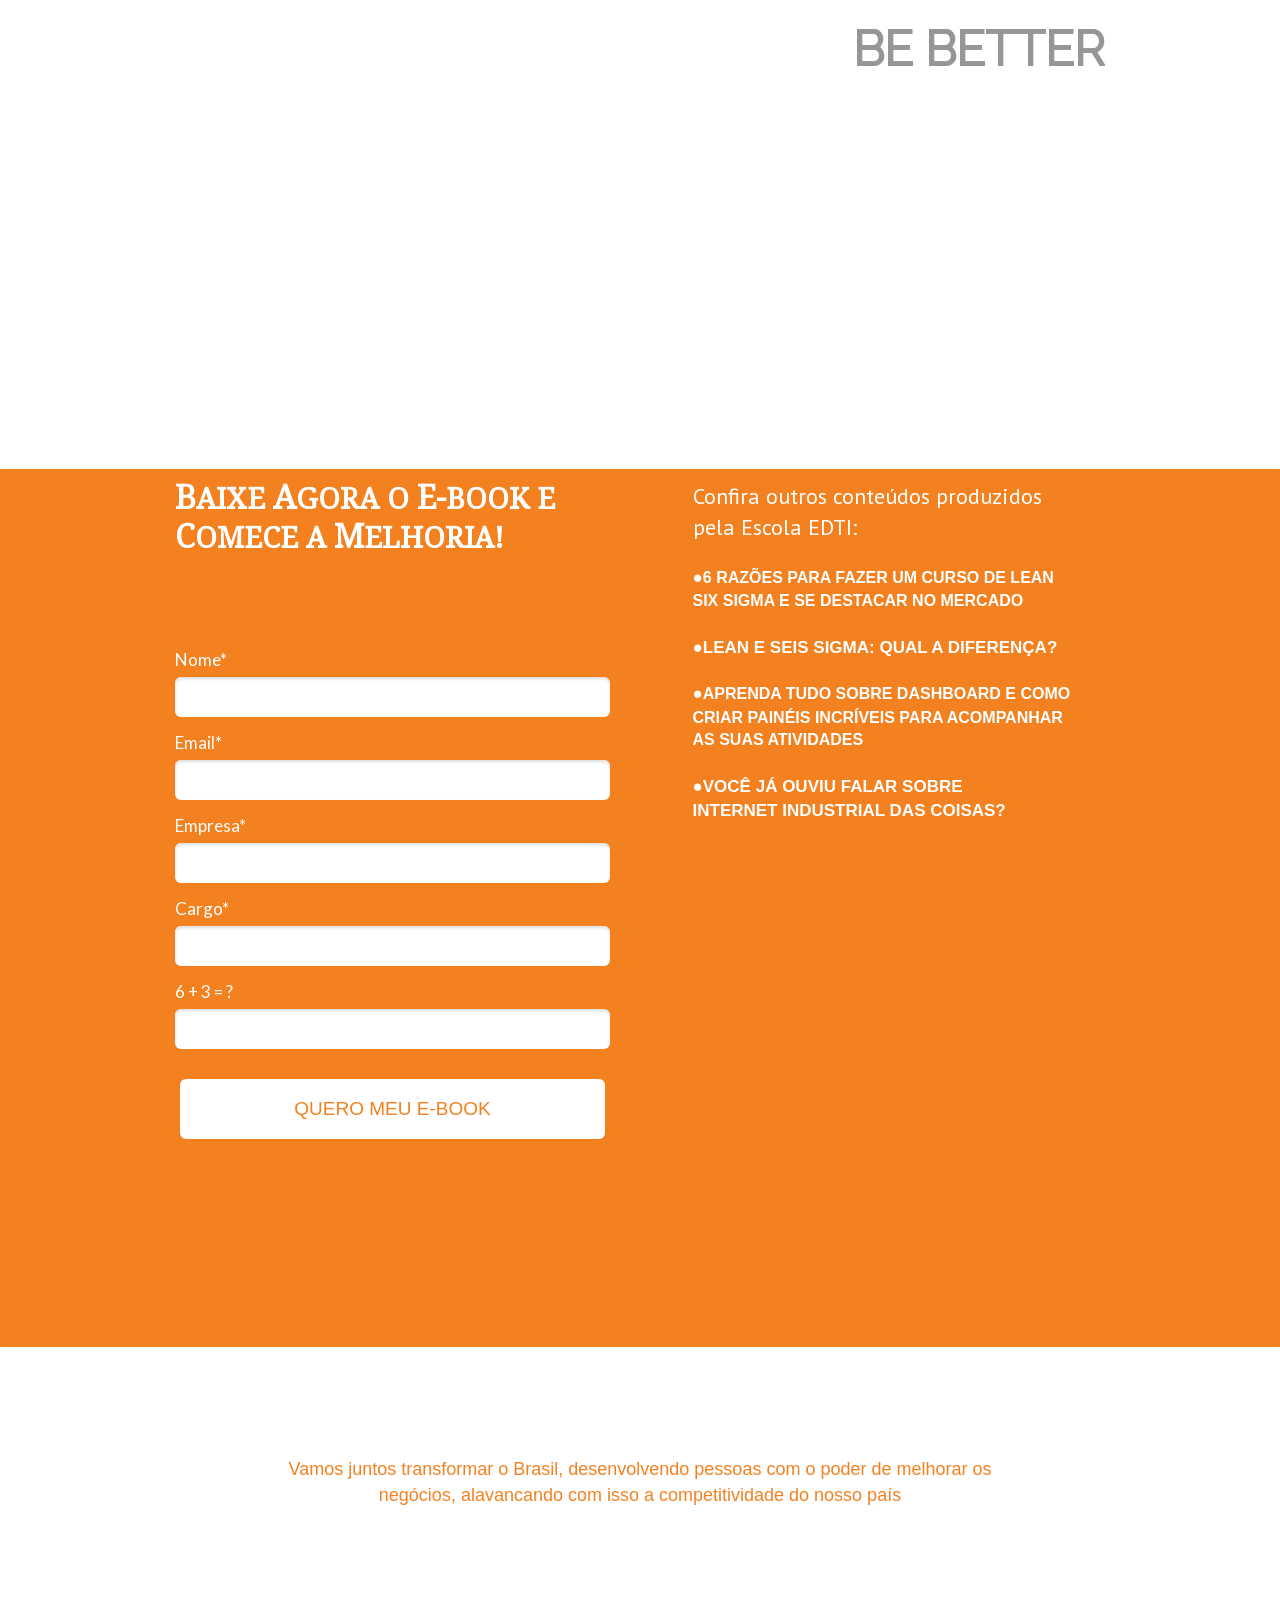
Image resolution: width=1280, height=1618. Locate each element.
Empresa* (210, 825)
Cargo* (202, 908)
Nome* (201, 659)
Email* (198, 742)
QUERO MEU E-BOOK (392, 1108)
